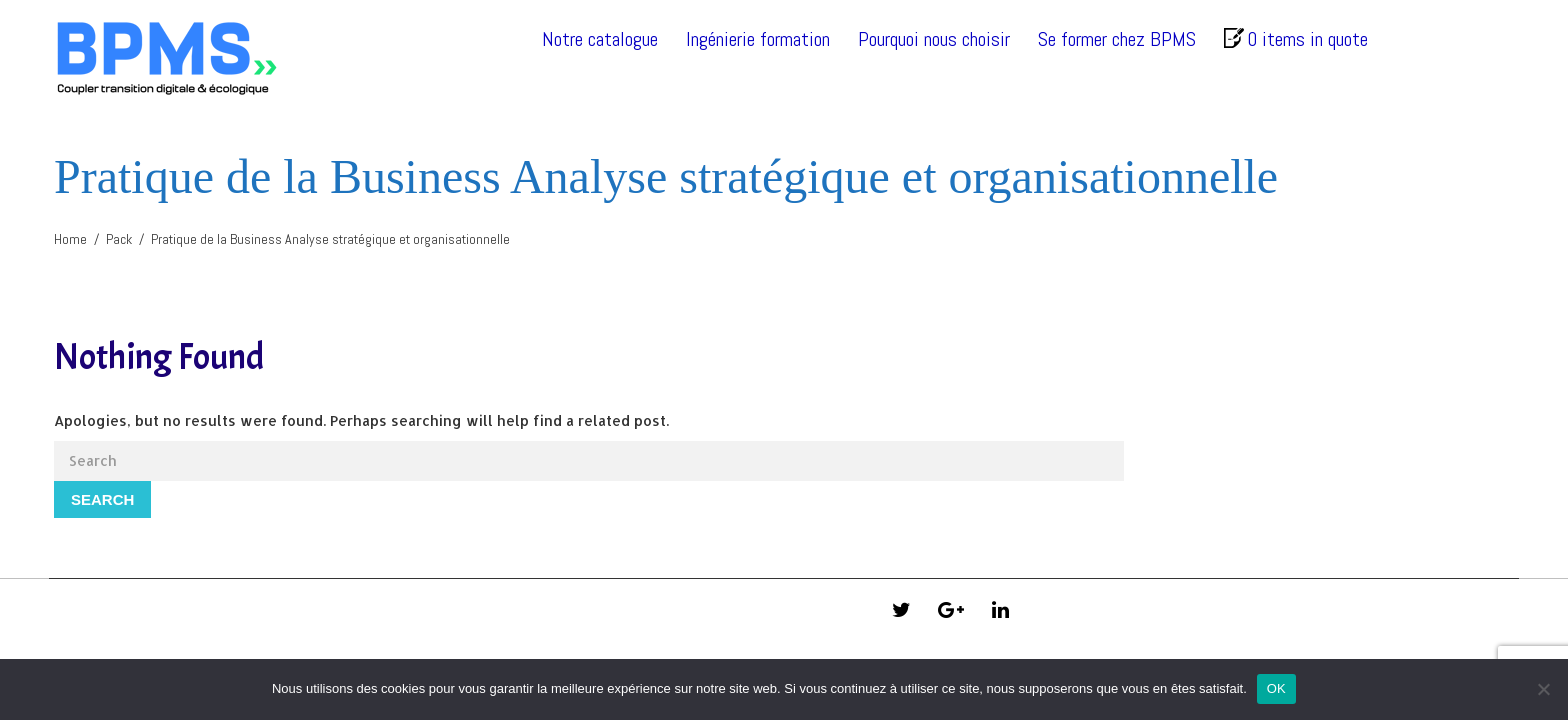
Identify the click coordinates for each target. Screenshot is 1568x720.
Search (102, 499)
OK (1276, 688)
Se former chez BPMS (1117, 39)
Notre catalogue (600, 39)
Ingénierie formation (758, 39)
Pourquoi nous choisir (934, 39)
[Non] (1543, 689)
